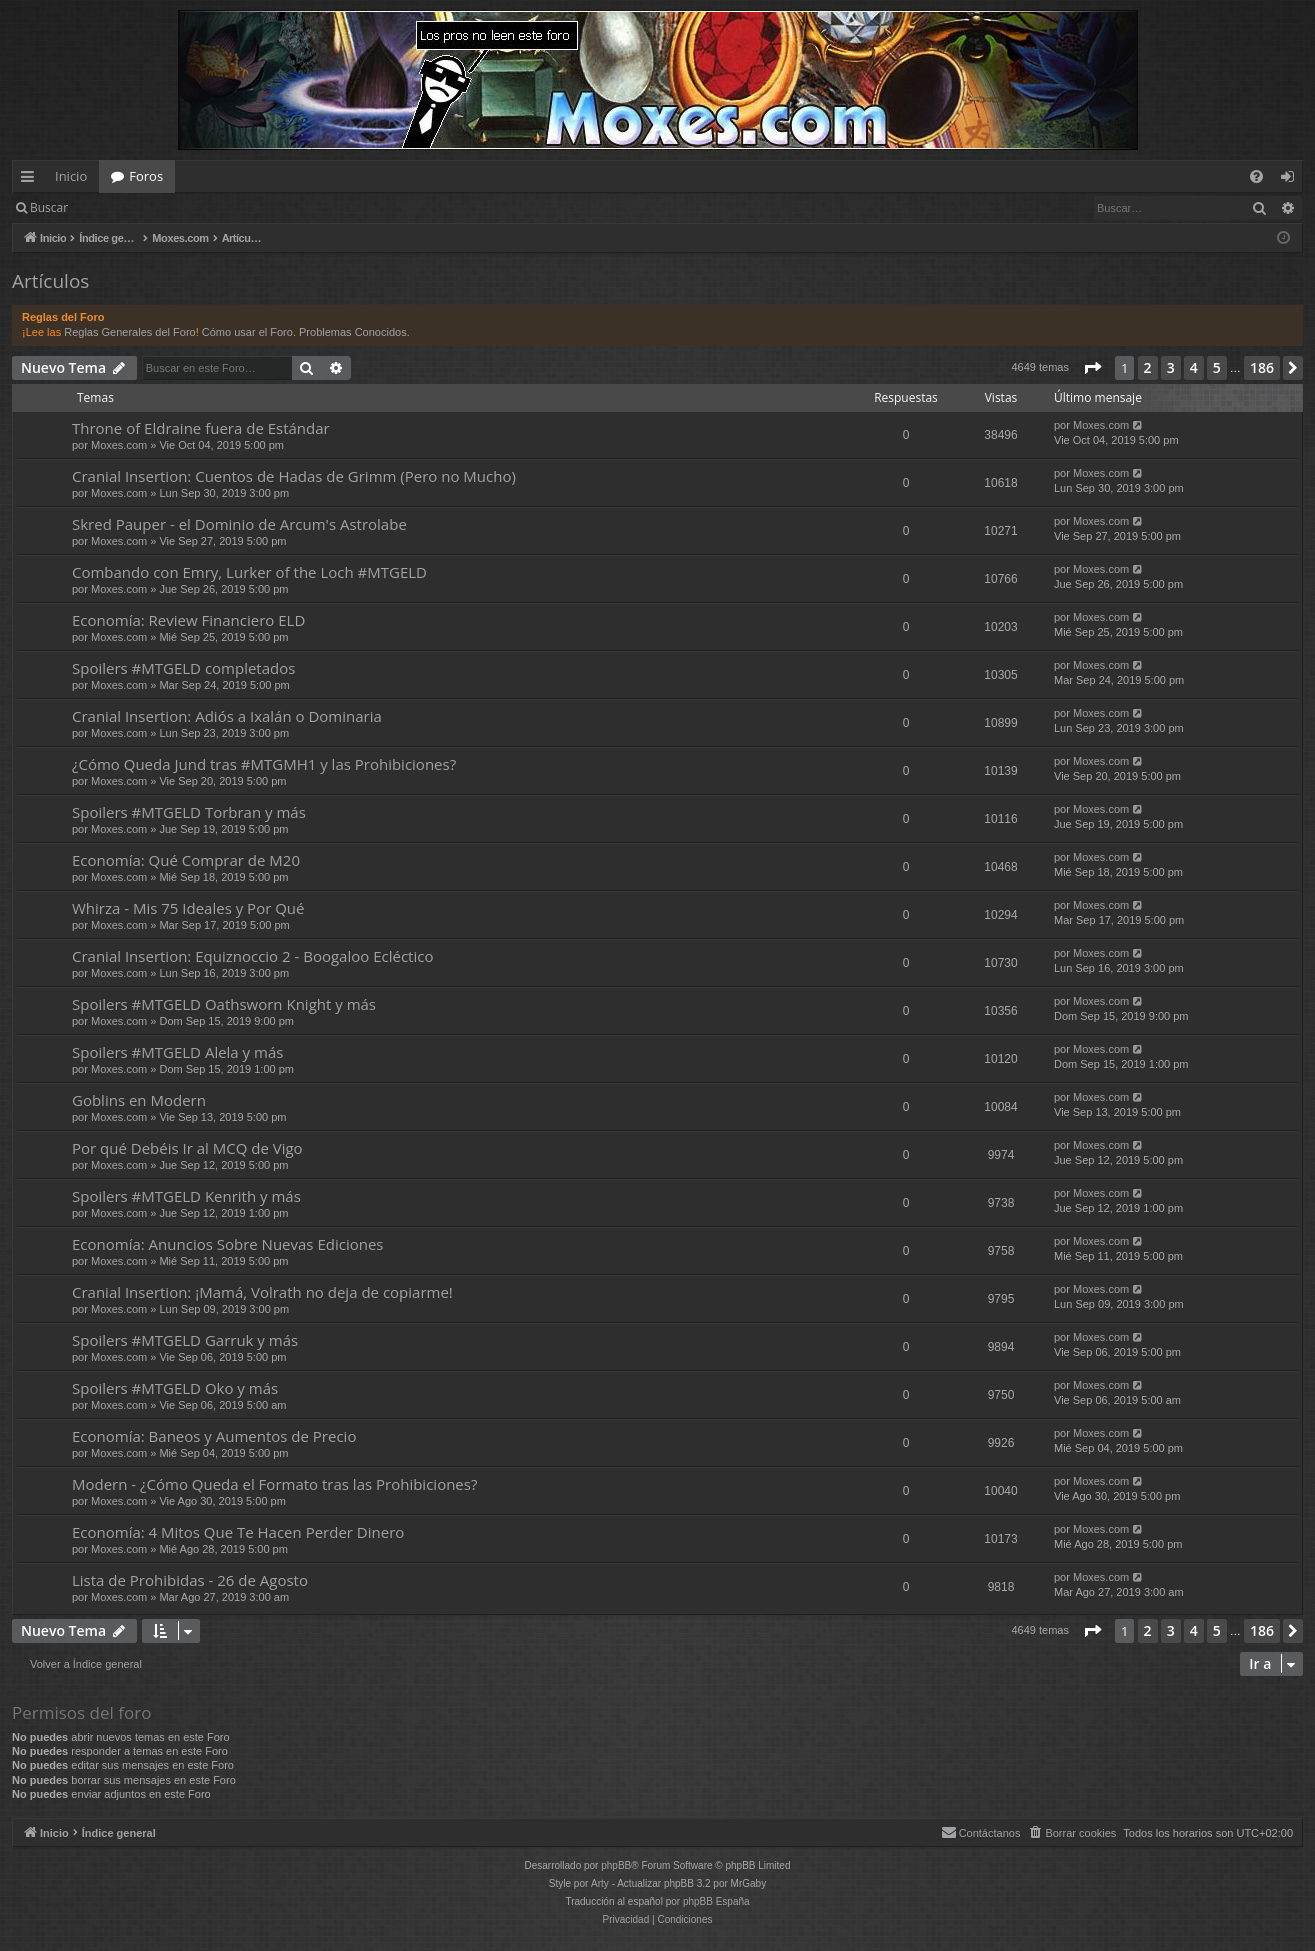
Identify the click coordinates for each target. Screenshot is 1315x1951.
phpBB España (716, 1901)
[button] (1092, 368)
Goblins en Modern (139, 1100)
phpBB (616, 1865)
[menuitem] (1256, 176)
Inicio (71, 176)
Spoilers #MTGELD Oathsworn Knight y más (224, 1004)
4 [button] (1194, 367)
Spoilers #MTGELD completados (183, 668)
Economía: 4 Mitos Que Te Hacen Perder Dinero (238, 1532)
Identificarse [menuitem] (1292, 180)
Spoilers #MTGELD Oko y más (175, 1388)
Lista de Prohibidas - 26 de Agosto (190, 1580)
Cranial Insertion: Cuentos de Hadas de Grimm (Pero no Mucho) (294, 476)
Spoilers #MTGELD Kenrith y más (186, 1196)
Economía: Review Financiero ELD (188, 620)
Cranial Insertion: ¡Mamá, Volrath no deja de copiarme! (262, 1292)
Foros (146, 176)
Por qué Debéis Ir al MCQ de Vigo (187, 1148)
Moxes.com (119, 445)
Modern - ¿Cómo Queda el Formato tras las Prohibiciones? (274, 1484)
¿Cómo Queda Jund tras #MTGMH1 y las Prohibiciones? (264, 764)
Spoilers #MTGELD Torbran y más (189, 812)
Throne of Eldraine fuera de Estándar (201, 428)
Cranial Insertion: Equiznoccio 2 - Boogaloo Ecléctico (252, 956)
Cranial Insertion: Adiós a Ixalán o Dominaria (227, 716)
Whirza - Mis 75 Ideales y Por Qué (188, 908)
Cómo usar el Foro (247, 332)
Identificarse (131, 207)
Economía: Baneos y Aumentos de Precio (214, 1436)
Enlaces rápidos (31, 180)
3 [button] (1171, 367)
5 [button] (1217, 367)
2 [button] (1148, 367)
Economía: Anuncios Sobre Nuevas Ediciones (227, 1244)
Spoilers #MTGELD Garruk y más (185, 1340)
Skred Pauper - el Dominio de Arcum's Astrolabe (239, 524)
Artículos (50, 281)
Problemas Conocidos (353, 332)
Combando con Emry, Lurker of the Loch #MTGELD (249, 572)
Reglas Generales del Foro (129, 332)
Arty (600, 1883)
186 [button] (1262, 367)
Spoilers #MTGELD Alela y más (177, 1052)
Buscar (49, 207)
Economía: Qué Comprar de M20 (186, 860)
